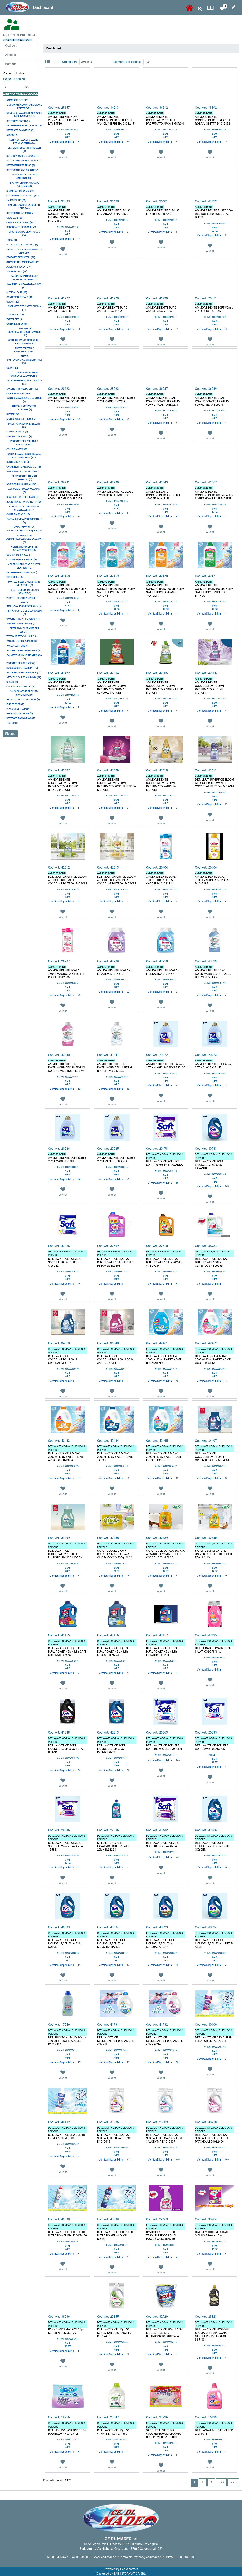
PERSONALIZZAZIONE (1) (19, 713)
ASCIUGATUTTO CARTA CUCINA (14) (24, 308)
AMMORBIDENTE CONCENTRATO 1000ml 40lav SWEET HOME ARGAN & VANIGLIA (165, 590)
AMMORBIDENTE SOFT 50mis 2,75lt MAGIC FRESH (67, 1159)
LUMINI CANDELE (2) (17, 431)
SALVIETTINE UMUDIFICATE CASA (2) (24, 657)
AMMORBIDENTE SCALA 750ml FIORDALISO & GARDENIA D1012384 (161, 880)
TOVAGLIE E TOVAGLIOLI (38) (21, 636)
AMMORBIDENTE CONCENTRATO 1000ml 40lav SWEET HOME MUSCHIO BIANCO (214, 590)
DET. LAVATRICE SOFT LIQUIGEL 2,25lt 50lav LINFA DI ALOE (214, 1943)
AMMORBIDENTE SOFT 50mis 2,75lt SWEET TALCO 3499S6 (67, 399)
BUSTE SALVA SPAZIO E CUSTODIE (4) (24, 400)
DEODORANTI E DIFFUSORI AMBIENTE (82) (24, 176)
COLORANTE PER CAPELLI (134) (23, 195)
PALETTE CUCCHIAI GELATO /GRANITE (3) (24, 592)
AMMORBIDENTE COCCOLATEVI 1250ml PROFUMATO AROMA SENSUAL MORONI (111, 687)
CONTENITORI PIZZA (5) (18, 555)
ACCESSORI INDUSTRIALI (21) (21, 484)
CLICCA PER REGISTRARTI (17, 40)
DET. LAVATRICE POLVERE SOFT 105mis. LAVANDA (162, 1844)
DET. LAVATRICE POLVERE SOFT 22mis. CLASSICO (211, 1747)
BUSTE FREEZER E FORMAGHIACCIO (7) (24, 350)
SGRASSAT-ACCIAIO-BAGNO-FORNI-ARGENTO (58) (24, 142)
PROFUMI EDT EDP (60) (18, 709)
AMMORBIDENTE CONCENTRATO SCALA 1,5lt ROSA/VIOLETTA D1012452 (213, 120)
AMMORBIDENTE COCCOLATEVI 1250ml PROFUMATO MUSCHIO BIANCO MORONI (63, 785)
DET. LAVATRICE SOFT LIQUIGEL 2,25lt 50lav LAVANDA (209, 1165)
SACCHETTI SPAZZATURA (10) (22, 388)
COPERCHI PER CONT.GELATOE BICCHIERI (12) (24, 566)
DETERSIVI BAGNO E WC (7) (20, 718)
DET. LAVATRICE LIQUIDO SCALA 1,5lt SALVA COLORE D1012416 (114, 2138)
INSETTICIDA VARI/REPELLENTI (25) (24, 425)
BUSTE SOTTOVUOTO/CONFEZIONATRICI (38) (24, 360)
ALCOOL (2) (12, 135)
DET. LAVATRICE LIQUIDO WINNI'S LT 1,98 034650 (113, 2432)
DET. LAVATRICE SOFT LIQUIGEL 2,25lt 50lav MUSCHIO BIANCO (111, 1943)
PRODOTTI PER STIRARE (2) (20, 663)
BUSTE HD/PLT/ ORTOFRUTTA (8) (23, 501)
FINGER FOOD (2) (15, 704)
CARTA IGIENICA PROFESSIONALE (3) (24, 521)
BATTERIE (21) (13, 414)
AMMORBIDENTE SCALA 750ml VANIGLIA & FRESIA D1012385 (212, 880)
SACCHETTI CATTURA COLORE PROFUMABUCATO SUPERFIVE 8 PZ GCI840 (163, 2434)
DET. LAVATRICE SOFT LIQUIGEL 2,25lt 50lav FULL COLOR (65, 1943)
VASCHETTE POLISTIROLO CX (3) (23, 650)
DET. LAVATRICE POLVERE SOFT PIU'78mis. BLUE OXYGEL (64, 1262)
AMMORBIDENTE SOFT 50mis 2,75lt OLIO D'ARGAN (214, 309)
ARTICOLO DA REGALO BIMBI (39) (23, 677)
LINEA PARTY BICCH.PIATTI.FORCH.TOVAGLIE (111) (24, 332)
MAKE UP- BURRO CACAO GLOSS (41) (24, 286)
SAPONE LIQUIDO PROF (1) (20, 623)
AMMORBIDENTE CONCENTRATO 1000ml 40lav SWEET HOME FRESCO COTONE (116, 590)
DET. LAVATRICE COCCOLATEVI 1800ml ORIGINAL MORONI (62, 1359)
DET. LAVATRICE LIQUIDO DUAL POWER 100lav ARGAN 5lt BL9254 (164, 1262)
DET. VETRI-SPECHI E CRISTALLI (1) (24, 149)
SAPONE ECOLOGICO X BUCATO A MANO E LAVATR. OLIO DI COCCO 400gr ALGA (115, 1554)
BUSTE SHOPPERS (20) (18, 462)
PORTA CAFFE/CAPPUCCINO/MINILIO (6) (24, 604)
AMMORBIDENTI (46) (17, 100)
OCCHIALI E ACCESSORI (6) (20, 686)
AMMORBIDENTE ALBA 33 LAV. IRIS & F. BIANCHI (163, 212)
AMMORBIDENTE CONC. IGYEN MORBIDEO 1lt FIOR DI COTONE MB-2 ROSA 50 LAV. (66, 1067)
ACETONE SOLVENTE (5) (18, 267)
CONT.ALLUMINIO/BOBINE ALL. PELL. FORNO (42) (24, 342)
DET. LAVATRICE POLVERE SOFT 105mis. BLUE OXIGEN (164, 1747)
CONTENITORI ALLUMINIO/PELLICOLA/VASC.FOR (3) (24, 539)
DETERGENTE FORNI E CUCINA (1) (23, 160)
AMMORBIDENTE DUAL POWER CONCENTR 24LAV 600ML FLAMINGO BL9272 (65, 495)
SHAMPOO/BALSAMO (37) (20, 191)
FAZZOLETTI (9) (14, 319)
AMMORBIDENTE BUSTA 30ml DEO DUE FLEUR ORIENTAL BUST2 (214, 214)
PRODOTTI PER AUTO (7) (19, 436)
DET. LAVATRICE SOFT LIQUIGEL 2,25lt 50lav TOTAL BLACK (66, 1749)
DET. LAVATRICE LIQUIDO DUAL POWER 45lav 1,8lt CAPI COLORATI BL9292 (67, 1651)
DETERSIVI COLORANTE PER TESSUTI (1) (24, 630)
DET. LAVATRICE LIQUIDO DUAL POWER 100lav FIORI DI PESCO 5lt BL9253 (115, 1262)
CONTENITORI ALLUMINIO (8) (21, 559)
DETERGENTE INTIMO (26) (19, 213)
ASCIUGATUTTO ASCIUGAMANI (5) (24, 491)
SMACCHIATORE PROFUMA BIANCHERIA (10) (24, 693)
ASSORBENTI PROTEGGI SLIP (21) (23, 672)
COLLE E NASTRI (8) (16, 449)
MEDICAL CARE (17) (16, 292)
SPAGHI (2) (12, 682)
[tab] (49, 62)
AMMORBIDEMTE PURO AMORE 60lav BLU (63, 309)
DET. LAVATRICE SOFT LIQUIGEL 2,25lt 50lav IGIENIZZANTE (111, 1749)
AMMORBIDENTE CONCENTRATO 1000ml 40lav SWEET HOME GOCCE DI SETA (67, 589)
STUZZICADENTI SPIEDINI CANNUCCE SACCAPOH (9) (24, 374)
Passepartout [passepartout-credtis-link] (129, 2569)
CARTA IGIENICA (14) (17, 324)
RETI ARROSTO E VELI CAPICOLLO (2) (24, 612)
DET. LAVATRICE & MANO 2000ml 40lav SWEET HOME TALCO (115, 1457)
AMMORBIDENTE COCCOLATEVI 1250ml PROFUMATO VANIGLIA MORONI (161, 785)
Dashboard (53, 48)
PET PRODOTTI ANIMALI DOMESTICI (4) (24, 478)
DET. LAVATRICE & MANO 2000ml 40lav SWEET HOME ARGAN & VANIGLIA (66, 1457)
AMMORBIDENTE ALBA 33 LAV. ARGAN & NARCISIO (113, 212)
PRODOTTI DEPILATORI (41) (20, 257)
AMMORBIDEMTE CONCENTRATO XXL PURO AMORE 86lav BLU (163, 495)
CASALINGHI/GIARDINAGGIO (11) (23, 466)
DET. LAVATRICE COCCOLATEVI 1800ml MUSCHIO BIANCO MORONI (65, 1554)
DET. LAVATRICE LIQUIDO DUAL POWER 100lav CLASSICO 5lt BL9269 (211, 1262)
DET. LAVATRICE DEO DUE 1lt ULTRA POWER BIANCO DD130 (67, 2233)
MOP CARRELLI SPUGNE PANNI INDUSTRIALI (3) (24, 583)
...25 (221, 2482)
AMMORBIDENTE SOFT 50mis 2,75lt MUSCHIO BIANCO (116, 1159)
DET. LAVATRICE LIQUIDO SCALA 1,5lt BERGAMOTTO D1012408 (114, 2333)
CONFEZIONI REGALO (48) (19, 297)
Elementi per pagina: (127, 62)
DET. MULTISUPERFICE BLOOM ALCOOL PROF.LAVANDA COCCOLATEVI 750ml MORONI (214, 783)
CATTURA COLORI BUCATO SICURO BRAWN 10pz (212, 2233)
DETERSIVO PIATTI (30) (18, 121)
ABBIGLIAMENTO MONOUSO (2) (22, 471)
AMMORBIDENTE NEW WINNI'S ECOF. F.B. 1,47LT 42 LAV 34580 (66, 120)
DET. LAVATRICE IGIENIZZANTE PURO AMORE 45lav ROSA (164, 2041)
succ (233, 2482)
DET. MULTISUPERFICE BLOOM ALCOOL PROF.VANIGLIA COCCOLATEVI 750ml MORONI (116, 880)
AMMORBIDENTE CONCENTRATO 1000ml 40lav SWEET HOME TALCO (67, 686)
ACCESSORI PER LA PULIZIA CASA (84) (24, 382)
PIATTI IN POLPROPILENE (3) (21, 598)
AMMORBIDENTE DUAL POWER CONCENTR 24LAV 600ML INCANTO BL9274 (163, 401)
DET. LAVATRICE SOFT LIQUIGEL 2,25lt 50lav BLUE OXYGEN (212, 1846)
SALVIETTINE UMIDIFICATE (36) (22, 262)
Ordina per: (69, 62)
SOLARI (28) (12, 302)
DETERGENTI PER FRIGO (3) (20, 165)
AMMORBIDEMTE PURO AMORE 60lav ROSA (112, 309)
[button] (10, 733)
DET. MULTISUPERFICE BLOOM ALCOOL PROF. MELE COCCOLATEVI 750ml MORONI (67, 880)
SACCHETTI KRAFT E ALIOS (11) (23, 619)
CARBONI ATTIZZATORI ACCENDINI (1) (24, 408)
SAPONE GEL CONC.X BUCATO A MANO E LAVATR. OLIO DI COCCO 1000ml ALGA (165, 1554)
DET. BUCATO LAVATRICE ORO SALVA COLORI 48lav (214, 1649)
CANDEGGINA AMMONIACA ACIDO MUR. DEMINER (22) (24, 115)
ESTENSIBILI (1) (14, 577)
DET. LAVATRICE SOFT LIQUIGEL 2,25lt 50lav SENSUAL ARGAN (160, 1943)
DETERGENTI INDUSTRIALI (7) (21, 572)
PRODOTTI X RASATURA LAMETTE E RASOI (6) (24, 251)
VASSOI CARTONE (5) (17, 645)
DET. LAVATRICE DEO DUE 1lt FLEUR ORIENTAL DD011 (213, 2039)
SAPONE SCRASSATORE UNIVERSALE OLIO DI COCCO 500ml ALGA (213, 1554)
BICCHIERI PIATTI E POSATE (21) (23, 497)
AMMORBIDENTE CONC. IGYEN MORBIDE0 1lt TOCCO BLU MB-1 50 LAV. (213, 974)
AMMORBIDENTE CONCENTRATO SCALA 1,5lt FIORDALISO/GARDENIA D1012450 (66, 215)
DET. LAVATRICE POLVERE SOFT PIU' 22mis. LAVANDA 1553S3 (65, 1846)
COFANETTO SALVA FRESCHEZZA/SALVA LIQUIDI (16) (24, 529)
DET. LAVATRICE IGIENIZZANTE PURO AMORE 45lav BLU (115, 2041)
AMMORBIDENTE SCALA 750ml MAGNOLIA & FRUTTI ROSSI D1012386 (66, 974)
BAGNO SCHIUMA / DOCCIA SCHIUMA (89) (24, 185)
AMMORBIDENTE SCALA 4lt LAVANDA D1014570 (114, 972)
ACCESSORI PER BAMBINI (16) (22, 668)
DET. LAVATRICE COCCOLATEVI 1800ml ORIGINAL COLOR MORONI (212, 1457)
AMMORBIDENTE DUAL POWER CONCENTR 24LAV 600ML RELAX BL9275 (212, 401)
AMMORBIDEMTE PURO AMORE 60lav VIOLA (161, 309)
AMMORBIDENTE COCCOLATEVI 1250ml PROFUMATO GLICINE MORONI (209, 687)
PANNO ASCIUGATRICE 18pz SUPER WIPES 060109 (66, 2331)
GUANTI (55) (12, 368)
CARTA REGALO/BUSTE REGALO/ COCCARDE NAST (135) (24, 456)
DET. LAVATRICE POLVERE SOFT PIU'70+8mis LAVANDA (164, 1163)
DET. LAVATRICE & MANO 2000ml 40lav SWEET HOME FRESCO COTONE (164, 1457)
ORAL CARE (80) (14, 218)
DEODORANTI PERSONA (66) (21, 227)
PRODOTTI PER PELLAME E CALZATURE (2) (24, 443)
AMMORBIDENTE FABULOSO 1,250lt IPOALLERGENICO (115, 493)
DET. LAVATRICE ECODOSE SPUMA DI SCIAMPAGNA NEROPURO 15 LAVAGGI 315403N (212, 2334)
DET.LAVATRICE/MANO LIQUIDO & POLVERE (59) (24, 107)
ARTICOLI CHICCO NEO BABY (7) (23, 699)
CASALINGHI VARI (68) (18, 393)
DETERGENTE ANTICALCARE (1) (22, 170)
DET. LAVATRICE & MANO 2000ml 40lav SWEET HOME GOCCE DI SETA (213, 1359)
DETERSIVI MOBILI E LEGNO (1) (22, 156)
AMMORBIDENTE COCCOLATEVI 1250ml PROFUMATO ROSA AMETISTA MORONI (116, 785)
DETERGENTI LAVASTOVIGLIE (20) (24, 125)
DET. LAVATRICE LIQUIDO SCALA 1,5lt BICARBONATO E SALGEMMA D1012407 (164, 2138)
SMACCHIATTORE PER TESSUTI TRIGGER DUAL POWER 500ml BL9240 (161, 2235)
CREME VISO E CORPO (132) (20, 222)
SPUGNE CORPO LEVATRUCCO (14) (24, 234)
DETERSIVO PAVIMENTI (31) (20, 130)
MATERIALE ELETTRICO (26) (21, 419)
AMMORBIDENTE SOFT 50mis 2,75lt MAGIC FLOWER (116, 399)
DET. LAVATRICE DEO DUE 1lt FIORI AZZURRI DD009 (66, 2136)
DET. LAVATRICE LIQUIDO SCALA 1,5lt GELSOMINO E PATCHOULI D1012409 (212, 2138)
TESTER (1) (12, 723)
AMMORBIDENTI (57, 113)
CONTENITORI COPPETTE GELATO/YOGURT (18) (24, 548)
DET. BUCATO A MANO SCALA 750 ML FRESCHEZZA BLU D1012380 (67, 2041)
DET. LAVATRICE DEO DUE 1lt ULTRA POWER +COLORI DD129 (115, 2235)
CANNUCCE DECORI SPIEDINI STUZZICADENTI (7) (24, 508)
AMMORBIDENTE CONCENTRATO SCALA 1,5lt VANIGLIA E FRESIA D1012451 (116, 120)
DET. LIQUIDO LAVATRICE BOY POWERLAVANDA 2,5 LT (67, 2432)
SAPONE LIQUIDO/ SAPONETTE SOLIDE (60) (24, 207)
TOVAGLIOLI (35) (15, 314)
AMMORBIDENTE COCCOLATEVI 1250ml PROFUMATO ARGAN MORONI (165, 120)
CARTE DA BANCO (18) (18, 514)
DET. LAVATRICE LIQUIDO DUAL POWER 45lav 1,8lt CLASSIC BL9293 (113, 1651)
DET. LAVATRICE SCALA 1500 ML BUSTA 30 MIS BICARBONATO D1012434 (164, 2333)
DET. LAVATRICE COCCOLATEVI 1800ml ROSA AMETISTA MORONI (115, 1359)
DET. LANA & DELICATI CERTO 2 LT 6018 (214, 2432)
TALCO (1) (11, 240)
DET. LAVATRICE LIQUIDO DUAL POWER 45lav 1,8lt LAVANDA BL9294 (162, 1651)
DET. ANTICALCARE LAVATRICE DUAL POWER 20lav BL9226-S (113, 1846)
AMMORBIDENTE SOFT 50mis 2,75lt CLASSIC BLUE (214, 1065)
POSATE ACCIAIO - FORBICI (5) (22, 244)
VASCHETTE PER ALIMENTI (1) (22, 641)
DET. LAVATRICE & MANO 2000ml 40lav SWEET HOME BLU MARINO (164, 1359)
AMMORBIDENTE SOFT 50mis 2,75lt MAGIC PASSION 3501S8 (165, 1065)
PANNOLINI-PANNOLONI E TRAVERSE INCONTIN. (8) (24, 278)
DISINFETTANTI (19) (16, 271)
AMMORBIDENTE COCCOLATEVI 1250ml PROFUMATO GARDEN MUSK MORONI (164, 687)
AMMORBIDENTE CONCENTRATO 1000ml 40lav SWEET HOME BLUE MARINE (214, 495)
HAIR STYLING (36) (16, 200)
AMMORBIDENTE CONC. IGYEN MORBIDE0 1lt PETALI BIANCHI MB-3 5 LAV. (115, 1067)
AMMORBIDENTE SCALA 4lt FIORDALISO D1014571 (163, 972)
